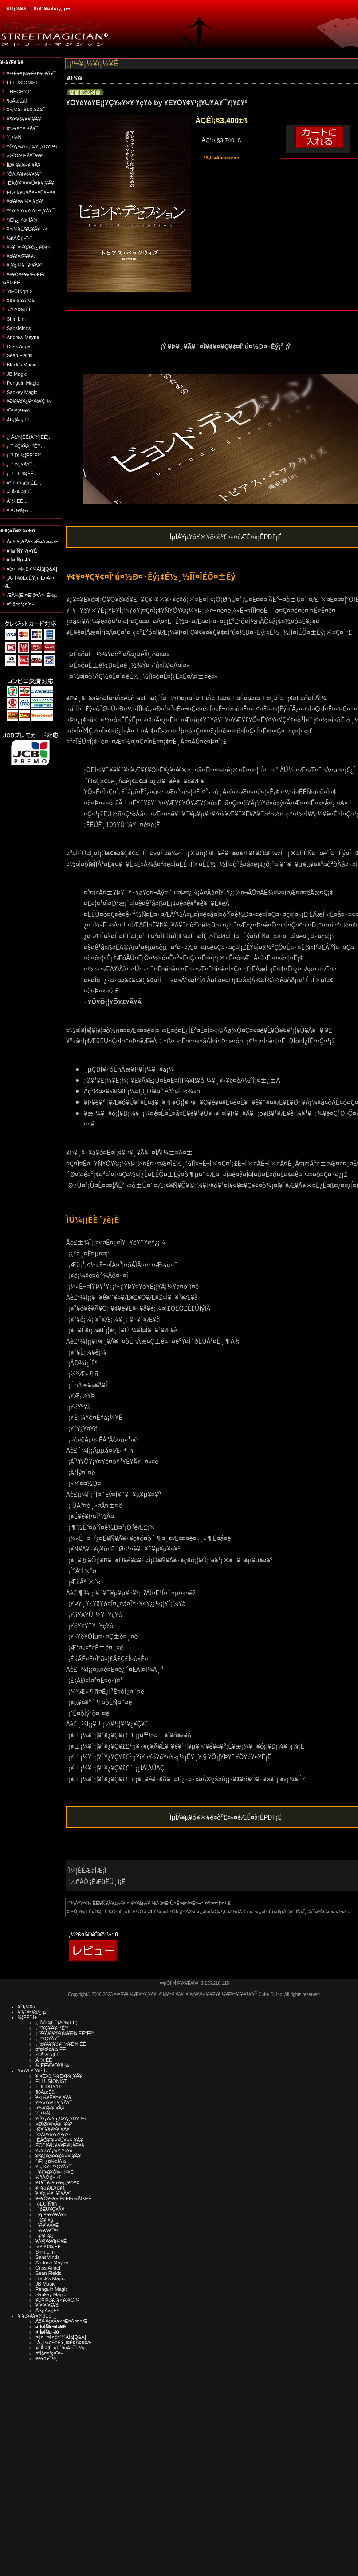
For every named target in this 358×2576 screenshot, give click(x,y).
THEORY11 (19, 91)
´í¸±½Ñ (14, 137)
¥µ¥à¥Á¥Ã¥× (51, 2214)
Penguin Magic (23, 383)
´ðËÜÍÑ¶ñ (46, 2203)
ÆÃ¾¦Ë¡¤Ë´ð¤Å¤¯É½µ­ (32, 595)
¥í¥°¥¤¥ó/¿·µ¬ (52, 8)
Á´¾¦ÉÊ (43, 2060)
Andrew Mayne (23, 337)
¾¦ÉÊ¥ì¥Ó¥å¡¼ (52, 2065)
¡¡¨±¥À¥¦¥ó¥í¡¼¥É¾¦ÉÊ (60, 2044)
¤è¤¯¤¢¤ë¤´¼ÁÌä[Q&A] (32, 569)
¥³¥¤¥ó (44, 2235)
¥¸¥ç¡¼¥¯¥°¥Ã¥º (25, 265)
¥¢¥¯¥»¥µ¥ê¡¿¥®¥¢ (28, 247)
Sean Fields (19, 355)
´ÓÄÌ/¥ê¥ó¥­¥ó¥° (24, 174)
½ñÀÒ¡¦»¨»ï (19, 238)
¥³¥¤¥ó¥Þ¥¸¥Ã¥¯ (25, 119)
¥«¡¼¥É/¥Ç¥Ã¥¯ (53, 2166)
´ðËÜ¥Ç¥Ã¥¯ (51, 2209)
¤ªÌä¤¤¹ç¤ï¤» (20, 604)
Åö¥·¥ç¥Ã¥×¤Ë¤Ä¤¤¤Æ (33, 541)
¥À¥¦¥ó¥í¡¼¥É (22, 300)
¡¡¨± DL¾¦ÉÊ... (22, 473)
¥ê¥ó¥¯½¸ (46, 2358)
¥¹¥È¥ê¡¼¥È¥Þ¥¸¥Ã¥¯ (31, 73)
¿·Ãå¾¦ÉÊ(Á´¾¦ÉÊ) (56, 2022)
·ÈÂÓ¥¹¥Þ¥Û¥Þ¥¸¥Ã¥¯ (31, 183)
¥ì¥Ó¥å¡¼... (19, 510)
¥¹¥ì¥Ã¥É (47, 2225)
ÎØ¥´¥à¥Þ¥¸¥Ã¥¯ (25, 164)
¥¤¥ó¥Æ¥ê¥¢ (21, 256)
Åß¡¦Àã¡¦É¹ (18, 419)
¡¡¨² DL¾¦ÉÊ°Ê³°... (26, 455)
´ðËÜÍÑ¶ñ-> (19, 291)
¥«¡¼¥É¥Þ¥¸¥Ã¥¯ (26, 109)
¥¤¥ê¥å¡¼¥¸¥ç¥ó (25, 201)
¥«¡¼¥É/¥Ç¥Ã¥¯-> (27, 228)
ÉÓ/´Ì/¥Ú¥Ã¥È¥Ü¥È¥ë (31, 192)
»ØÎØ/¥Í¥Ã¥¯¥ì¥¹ (25, 155)
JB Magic (17, 374)
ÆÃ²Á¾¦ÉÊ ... (22, 491)
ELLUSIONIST (23, 82)
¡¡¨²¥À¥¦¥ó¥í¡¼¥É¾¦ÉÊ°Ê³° (64, 2033)
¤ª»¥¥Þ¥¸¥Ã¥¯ (22, 128)
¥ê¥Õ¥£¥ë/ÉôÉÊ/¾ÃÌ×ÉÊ (63, 2198)
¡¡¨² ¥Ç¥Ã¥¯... (21, 464)
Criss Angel (19, 346)
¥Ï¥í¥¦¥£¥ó (18, 410)
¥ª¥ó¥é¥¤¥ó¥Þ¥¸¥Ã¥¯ (31, 210)
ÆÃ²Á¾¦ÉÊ (47, 2054)
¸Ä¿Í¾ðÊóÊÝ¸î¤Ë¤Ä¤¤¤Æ (63, 2342)
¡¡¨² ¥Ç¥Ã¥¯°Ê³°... (26, 446)
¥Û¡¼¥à (16, 8)
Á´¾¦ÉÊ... (17, 501)
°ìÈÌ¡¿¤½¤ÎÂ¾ (22, 220)
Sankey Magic (22, 392)
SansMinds (19, 328)
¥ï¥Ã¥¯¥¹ (46, 2230)
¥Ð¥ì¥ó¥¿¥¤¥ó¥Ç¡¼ (29, 401)
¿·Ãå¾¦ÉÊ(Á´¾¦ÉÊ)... (30, 437)
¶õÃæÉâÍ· (17, 100)
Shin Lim (16, 319)
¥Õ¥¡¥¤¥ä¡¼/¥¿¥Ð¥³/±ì (32, 146)
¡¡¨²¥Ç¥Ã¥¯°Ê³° (51, 2028)
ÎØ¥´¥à (44, 2219)
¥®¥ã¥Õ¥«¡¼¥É (54, 2171)
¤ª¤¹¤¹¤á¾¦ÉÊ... (24, 482)
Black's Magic (21, 364)
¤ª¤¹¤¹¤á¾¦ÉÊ (50, 2049)
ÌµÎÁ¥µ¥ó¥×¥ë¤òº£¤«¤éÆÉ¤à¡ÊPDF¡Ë (225, 536)
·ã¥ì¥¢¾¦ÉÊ (19, 309)
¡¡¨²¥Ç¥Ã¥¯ (47, 2038)
